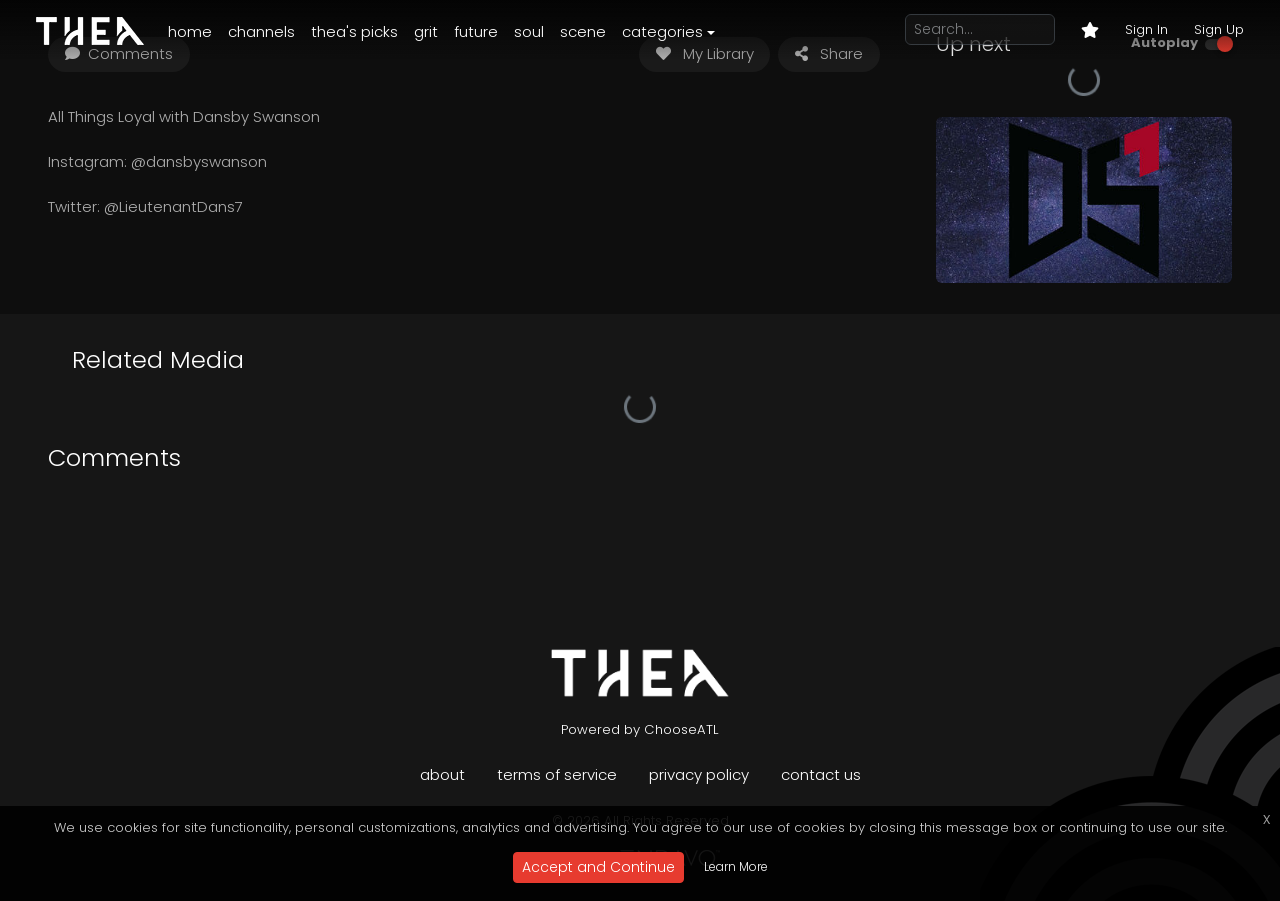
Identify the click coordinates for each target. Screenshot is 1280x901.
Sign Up (1219, 29)
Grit (426, 31)
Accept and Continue (598, 867)
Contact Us (821, 774)
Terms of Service (557, 774)
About (442, 774)
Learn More (736, 866)
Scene (583, 31)
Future (476, 31)
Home (190, 31)
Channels (261, 31)
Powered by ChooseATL (640, 729)
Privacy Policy (699, 774)
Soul (529, 31)
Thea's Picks (354, 31)
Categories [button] (662, 31)
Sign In (1146, 29)
